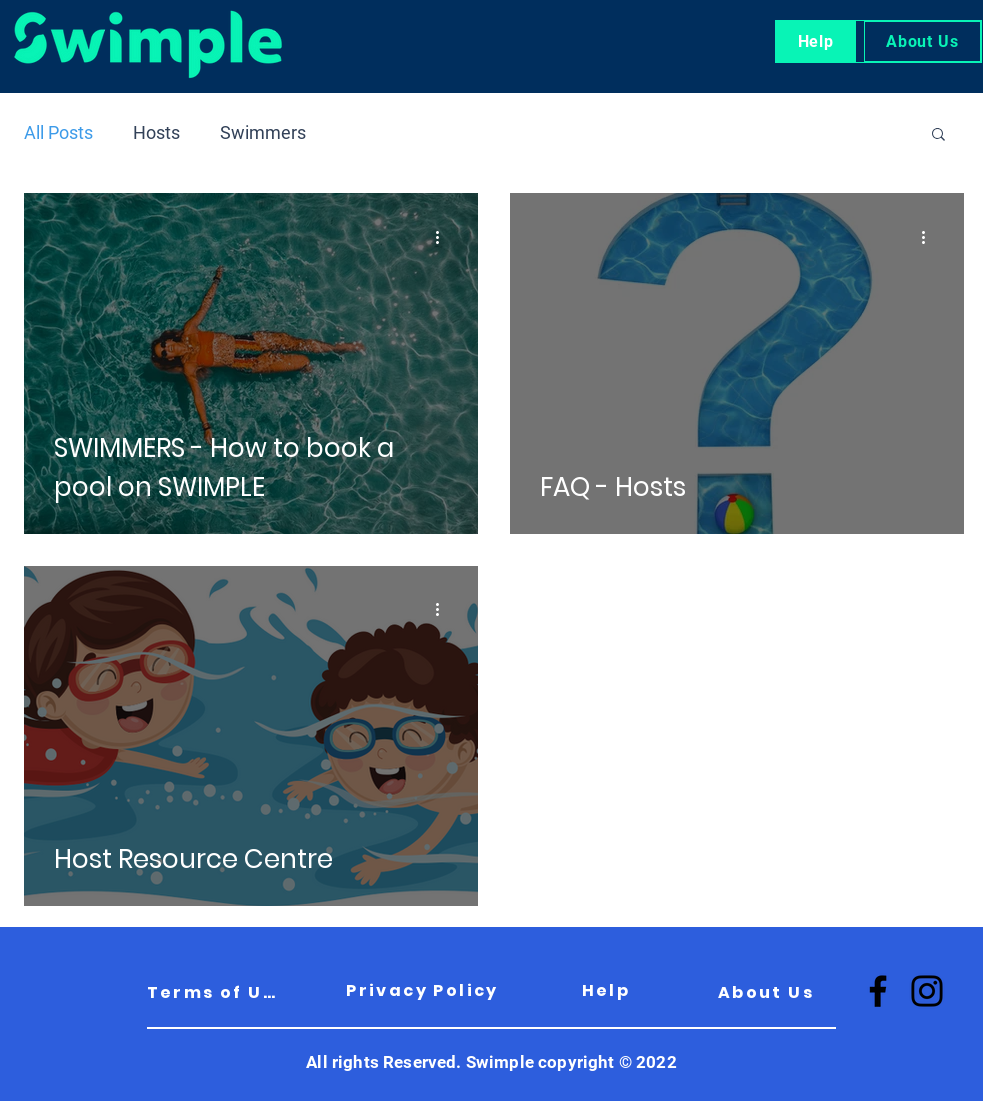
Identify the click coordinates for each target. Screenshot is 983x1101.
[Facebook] (878, 991)
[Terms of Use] (216, 992)
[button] (938, 135)
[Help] (606, 990)
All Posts (58, 132)
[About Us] (766, 992)
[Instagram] (927, 991)
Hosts (156, 132)
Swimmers (263, 132)
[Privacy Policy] (423, 990)
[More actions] (445, 237)
